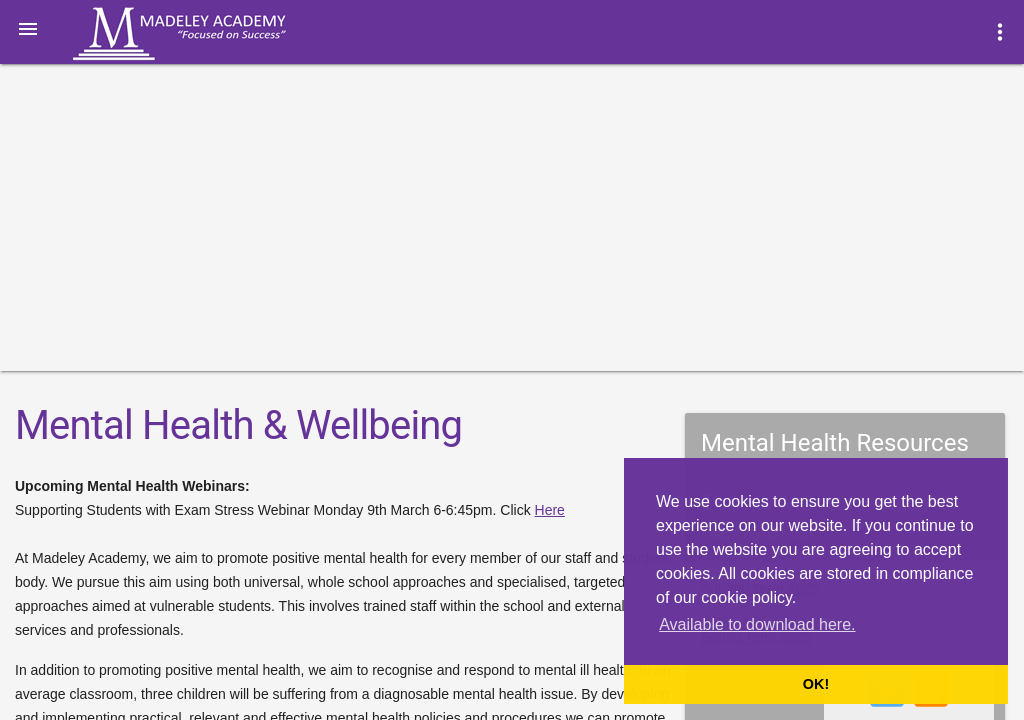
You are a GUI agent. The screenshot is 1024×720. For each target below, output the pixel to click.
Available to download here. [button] (757, 624)
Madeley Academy (207, 34)
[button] (28, 28)
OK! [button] (816, 684)
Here (550, 510)
